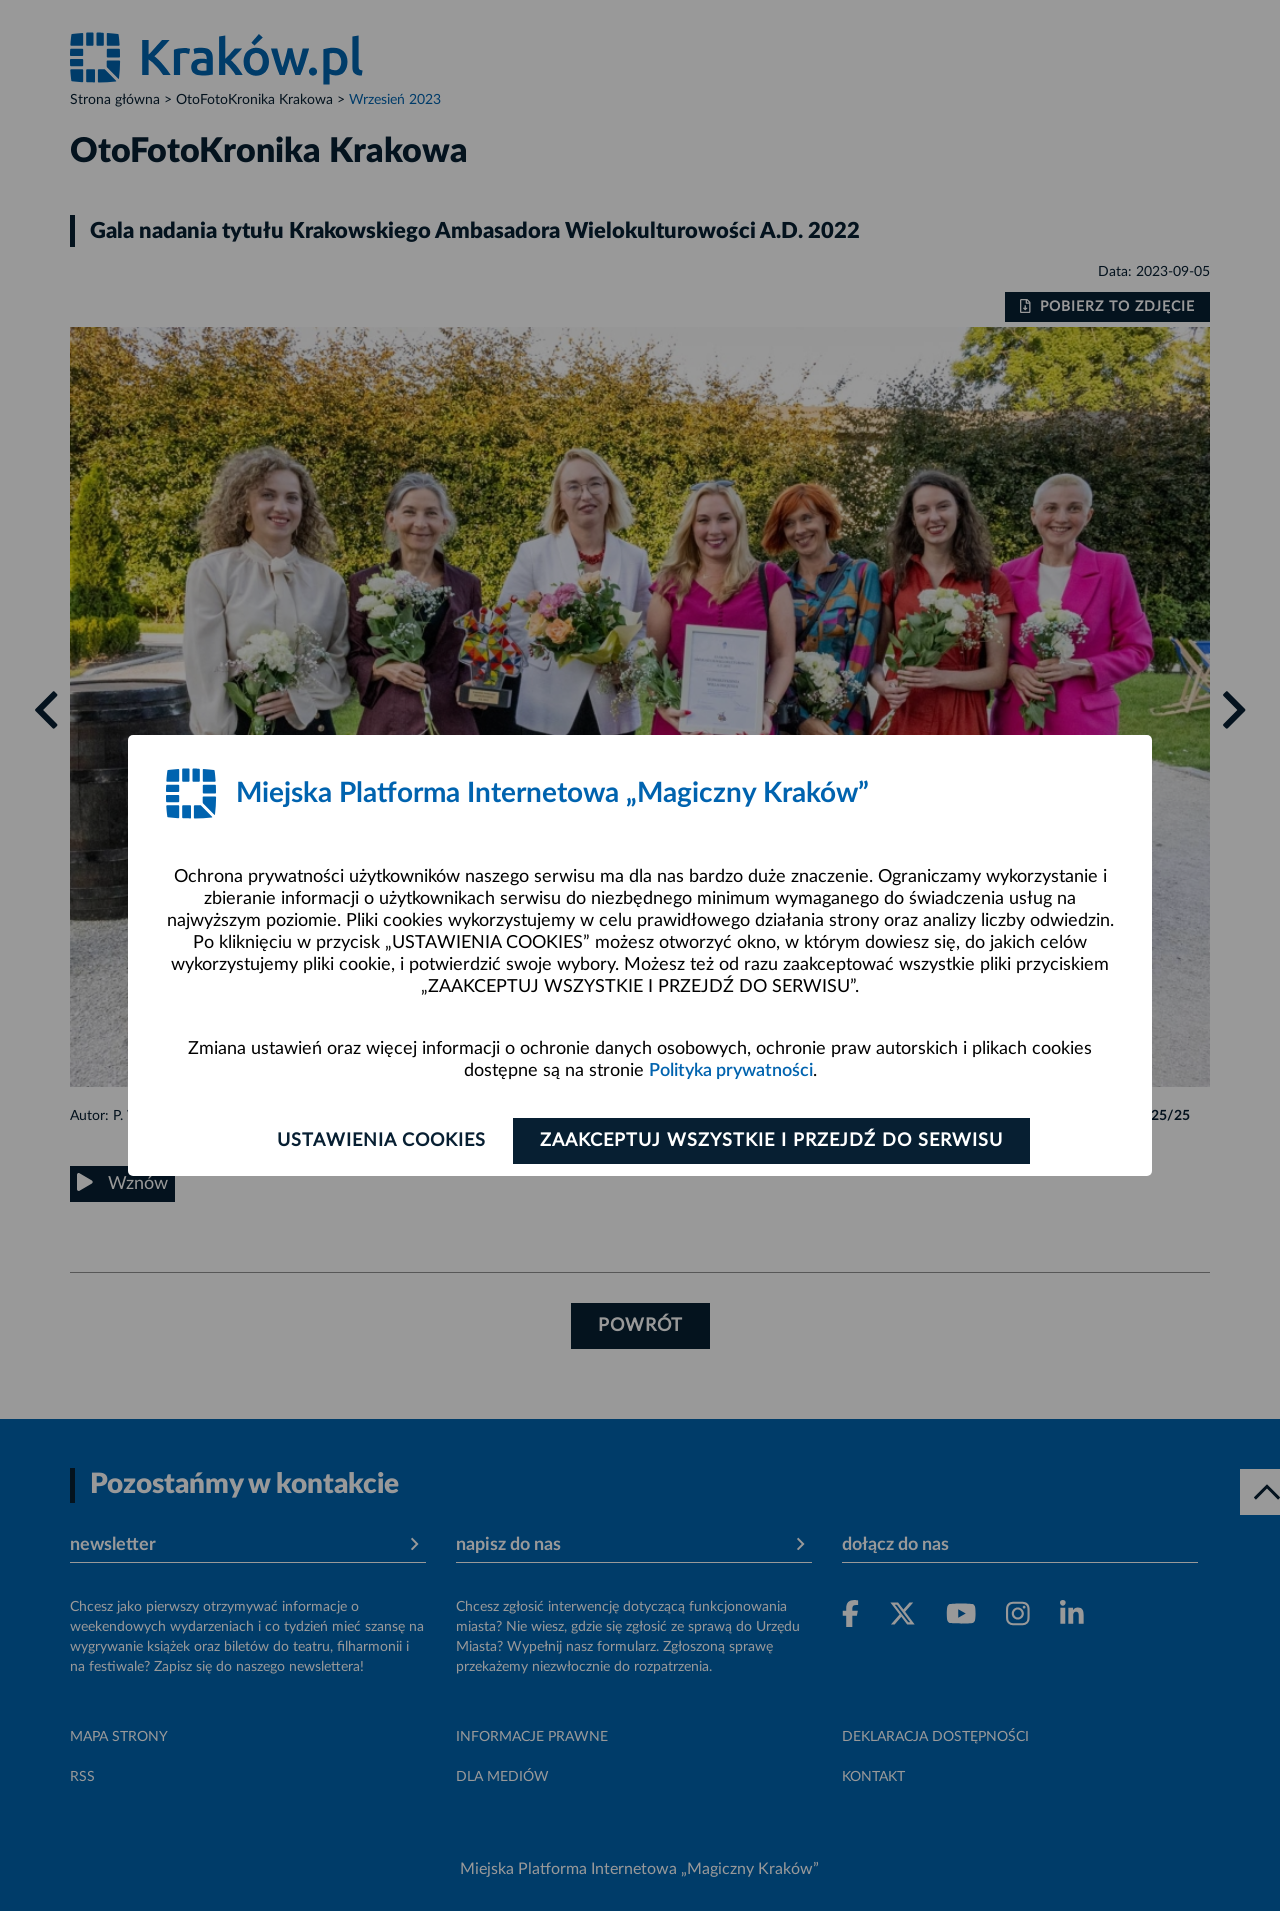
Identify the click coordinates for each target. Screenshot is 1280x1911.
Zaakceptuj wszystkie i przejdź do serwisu (771, 1141)
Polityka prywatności (731, 1071)
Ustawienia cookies (381, 1141)
